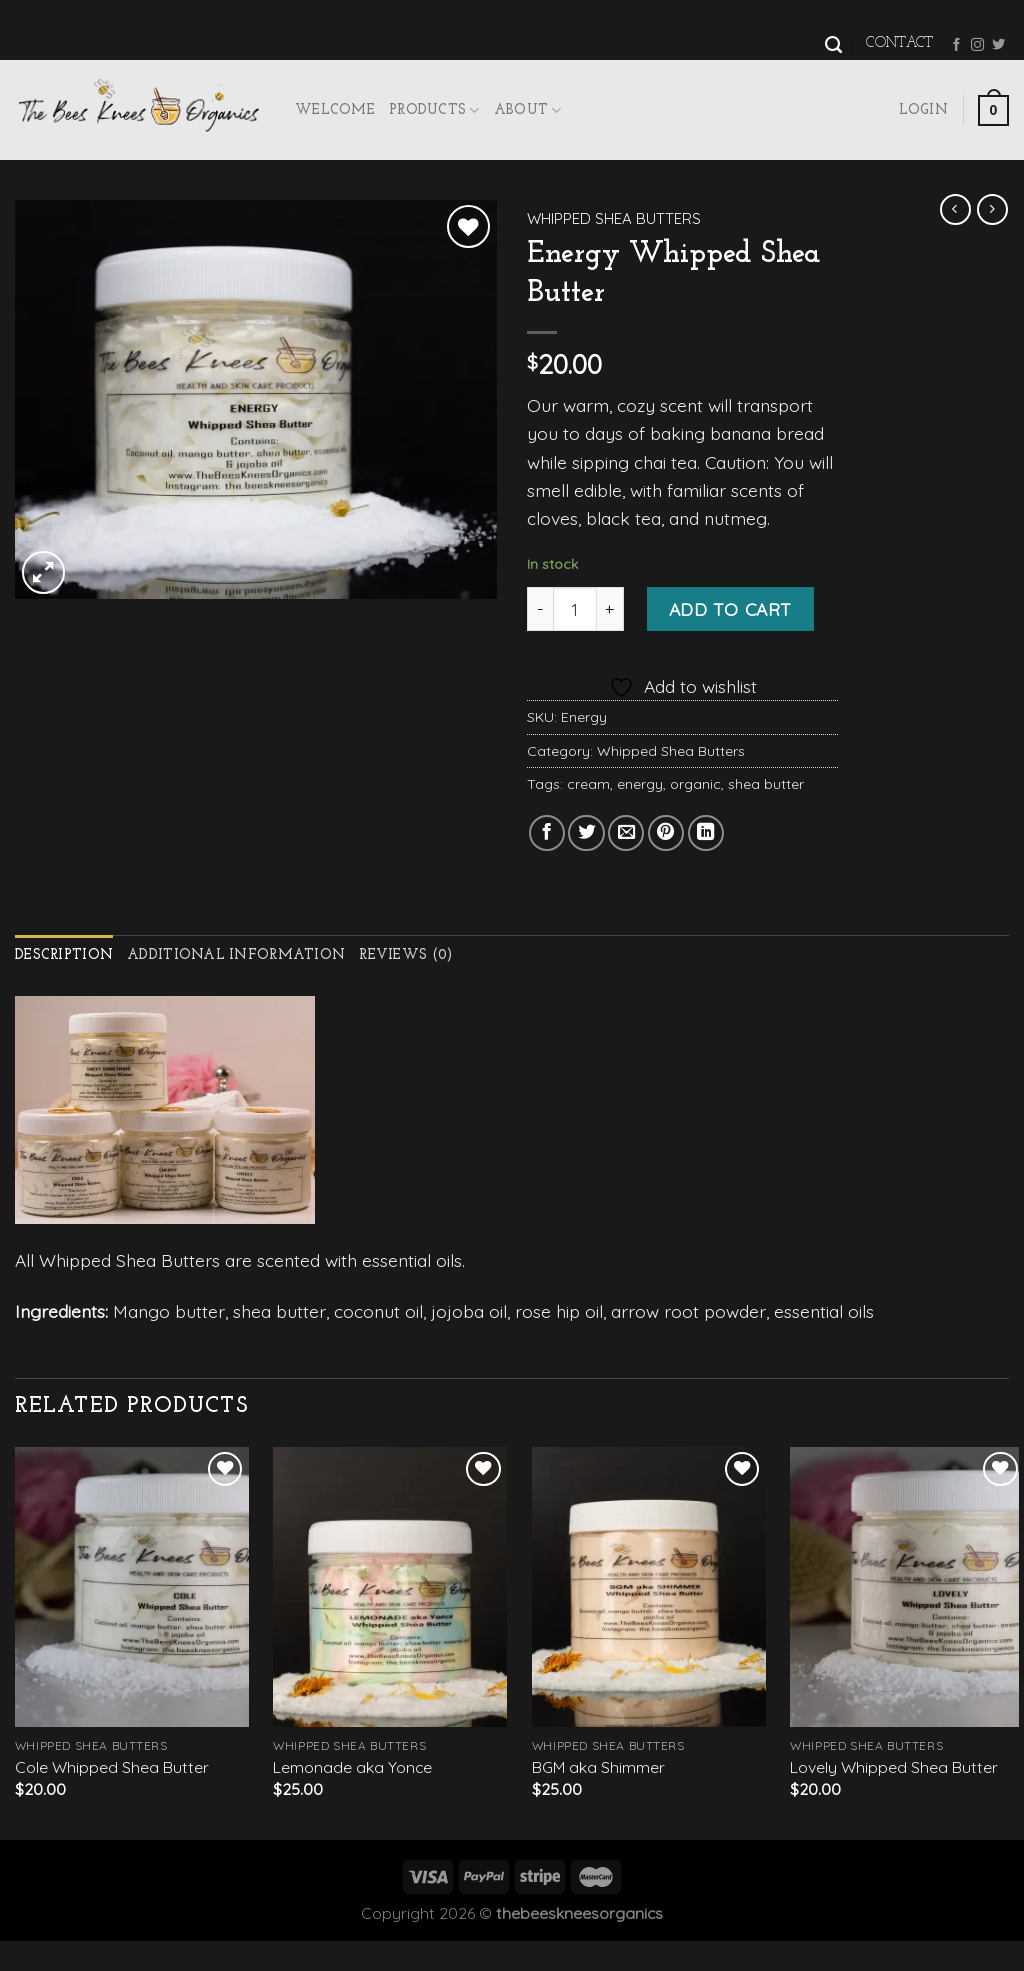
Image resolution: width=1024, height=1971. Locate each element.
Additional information (236, 955)
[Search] (833, 45)
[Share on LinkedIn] (706, 833)
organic (695, 784)
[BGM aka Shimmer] (649, 1587)
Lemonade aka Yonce (352, 1767)
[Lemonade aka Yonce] (390, 1587)
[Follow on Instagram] (977, 45)
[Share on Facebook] (547, 833)
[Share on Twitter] (586, 833)
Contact (899, 43)
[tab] (64, 956)
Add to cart (730, 609)
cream (588, 784)
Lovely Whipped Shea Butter (894, 1767)
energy (640, 784)
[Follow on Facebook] (956, 45)
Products (434, 110)
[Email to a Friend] (626, 833)
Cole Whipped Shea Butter (112, 1767)
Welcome (335, 110)
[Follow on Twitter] (998, 45)
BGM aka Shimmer (598, 1767)
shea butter (766, 784)
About (528, 110)
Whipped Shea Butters (614, 218)
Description (64, 955)
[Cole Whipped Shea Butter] (132, 1587)
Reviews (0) (405, 955)
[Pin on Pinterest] (666, 833)
